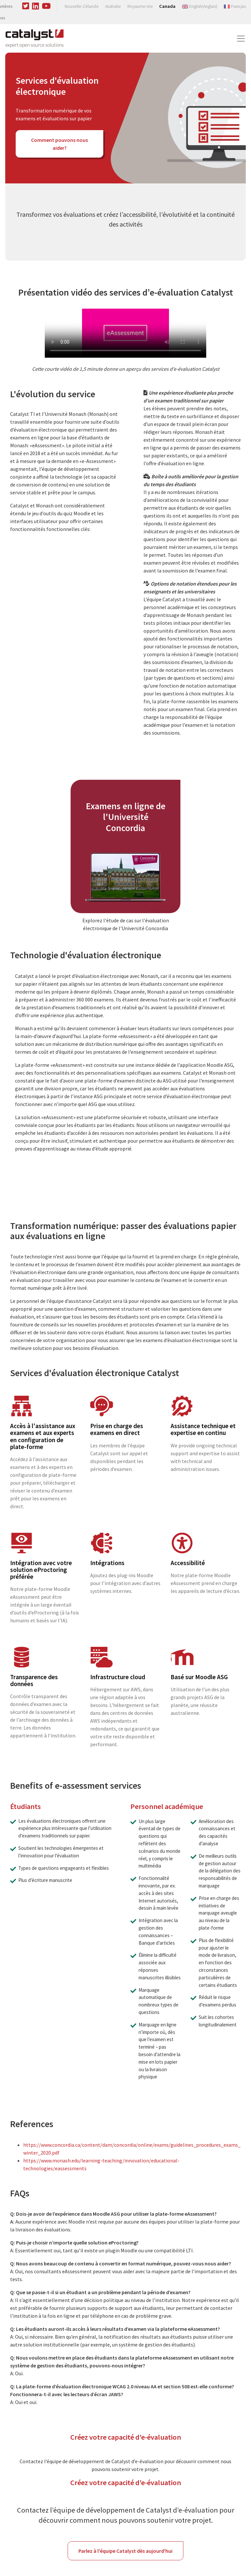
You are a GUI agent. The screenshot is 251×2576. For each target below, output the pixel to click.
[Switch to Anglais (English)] (200, 6)
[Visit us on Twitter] (26, 5)
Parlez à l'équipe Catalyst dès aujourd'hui (125, 2551)
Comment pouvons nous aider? (59, 144)
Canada (167, 6)
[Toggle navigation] (241, 38)
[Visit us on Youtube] (46, 5)
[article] (125, 846)
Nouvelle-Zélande (82, 6)
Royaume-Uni (140, 6)
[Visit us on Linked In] (36, 5)
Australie (113, 6)
